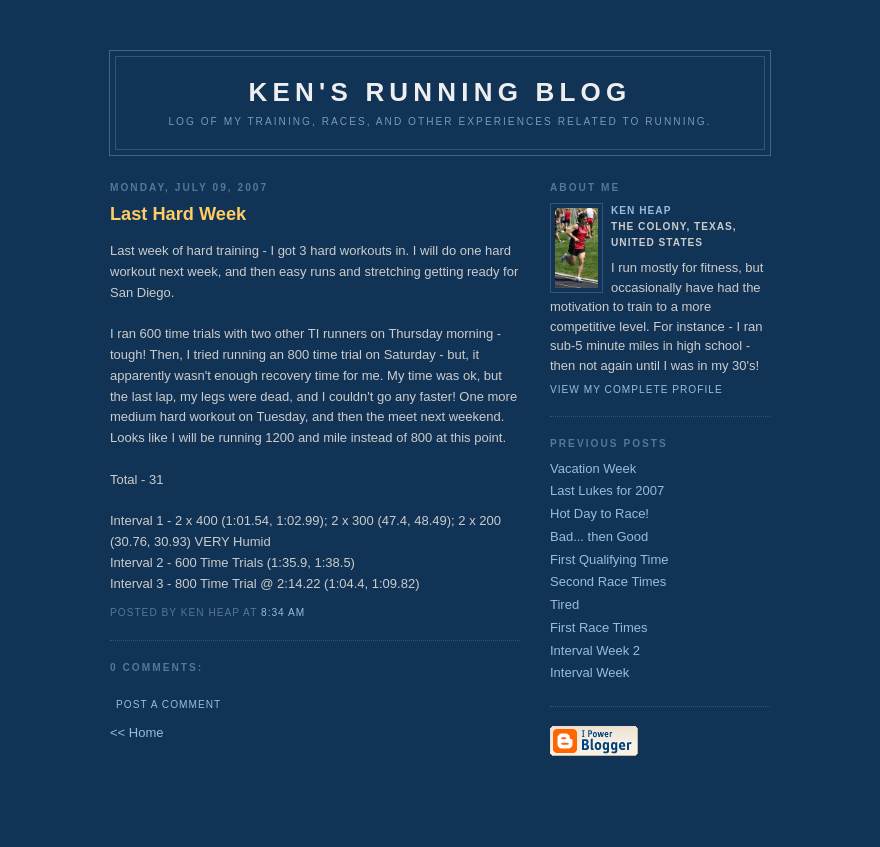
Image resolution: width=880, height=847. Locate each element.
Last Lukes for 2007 (607, 490)
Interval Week (589, 672)
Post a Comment (168, 704)
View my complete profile (636, 389)
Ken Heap (641, 210)
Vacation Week (593, 468)
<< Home (136, 732)
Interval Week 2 (595, 650)
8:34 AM (283, 612)
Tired (564, 604)
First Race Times (599, 627)
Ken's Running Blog (440, 92)
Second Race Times (608, 581)
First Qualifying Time (609, 559)
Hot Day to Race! (599, 513)
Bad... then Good (599, 536)
